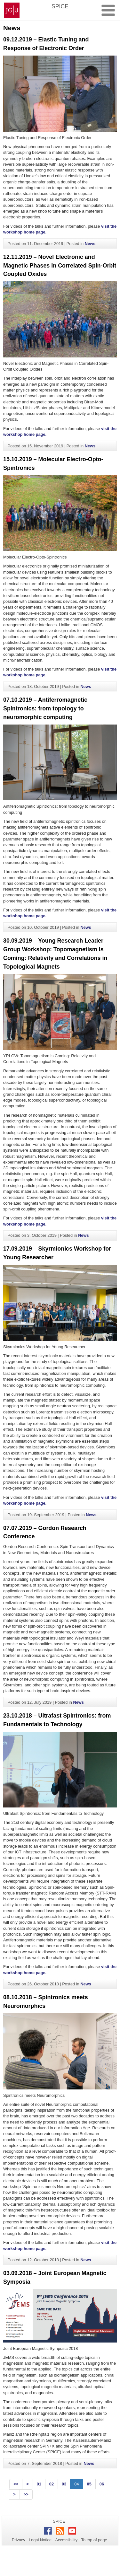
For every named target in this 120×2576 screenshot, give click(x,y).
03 (64, 2484)
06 (102, 2484)
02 (51, 2484)
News (90, 243)
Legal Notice (40, 2539)
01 (39, 2484)
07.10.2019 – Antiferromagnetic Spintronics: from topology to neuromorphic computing (45, 708)
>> (26, 2494)
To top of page (94, 2539)
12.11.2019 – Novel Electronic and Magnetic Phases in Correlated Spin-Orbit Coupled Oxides (59, 265)
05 (89, 2484)
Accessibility (66, 2539)
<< (15, 2484)
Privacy (18, 2539)
